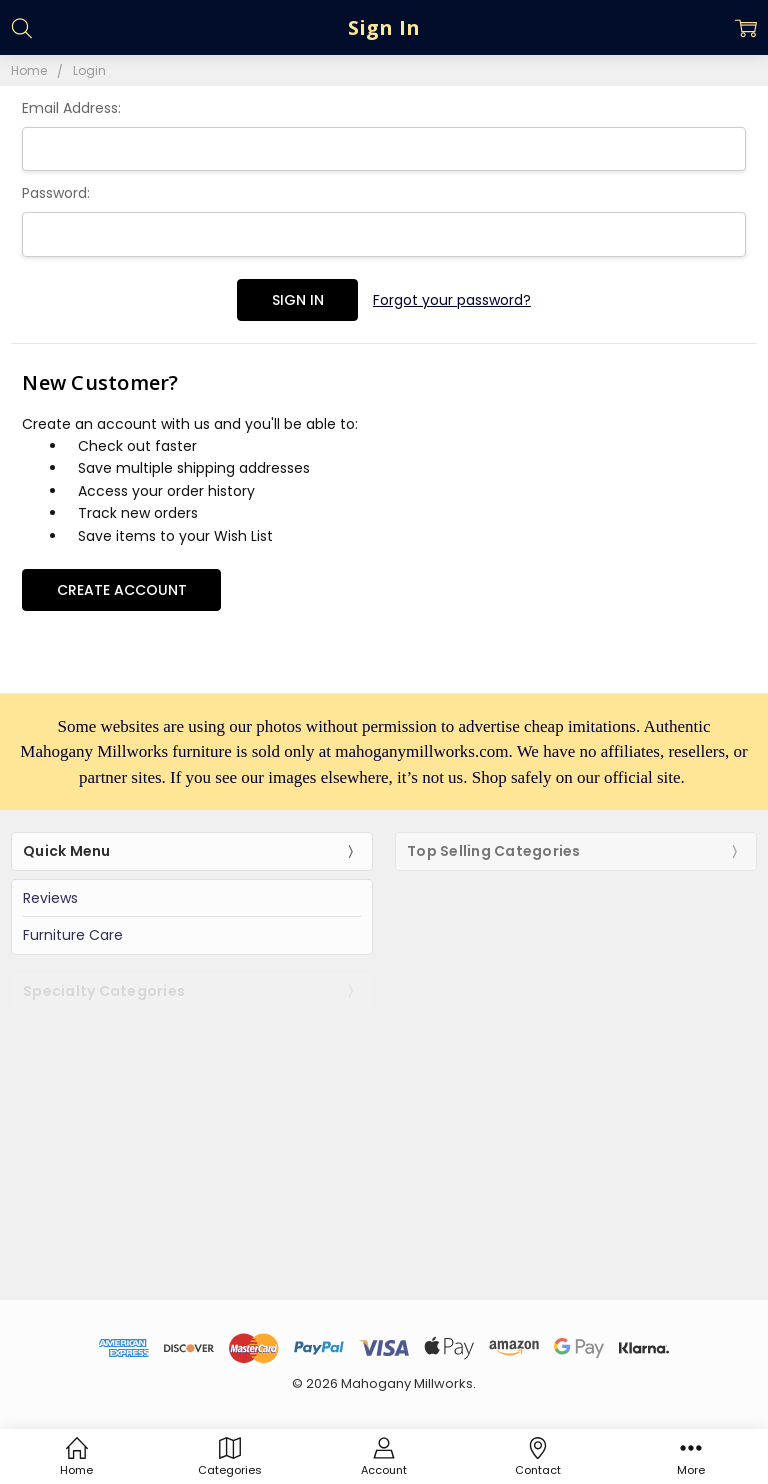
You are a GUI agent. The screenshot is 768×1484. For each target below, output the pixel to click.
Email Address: (71, 108)
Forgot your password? (452, 300)
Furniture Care (73, 935)
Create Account (122, 590)
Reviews (50, 898)
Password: (56, 193)
